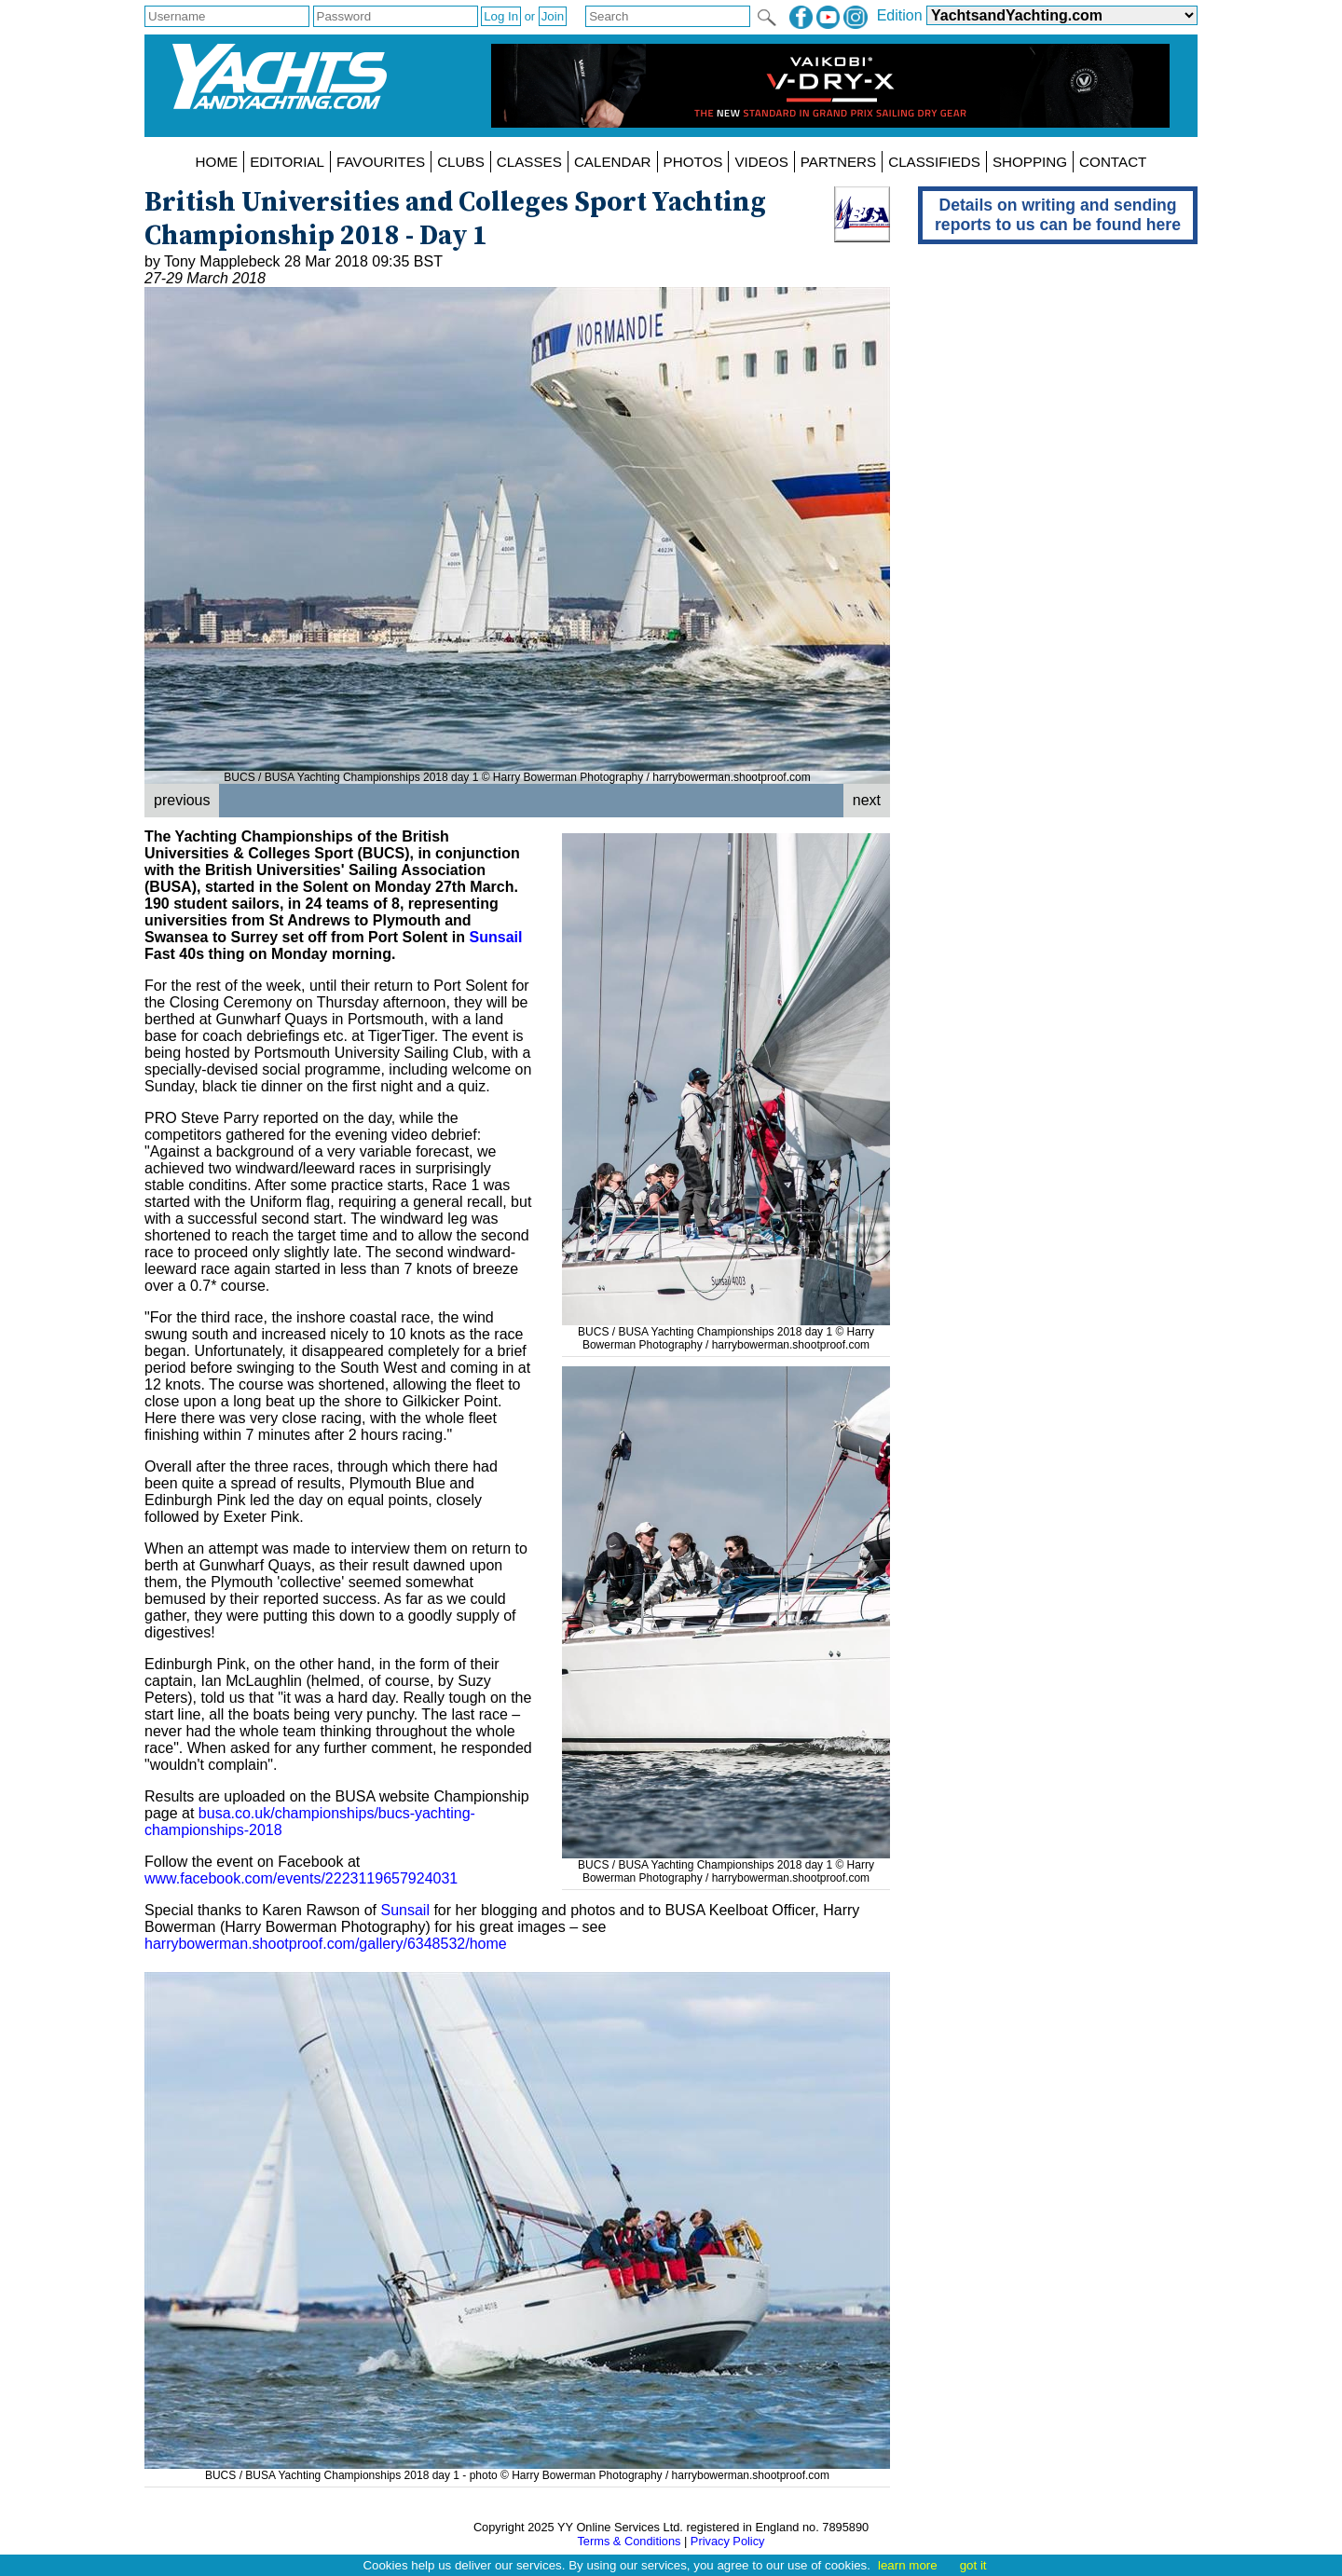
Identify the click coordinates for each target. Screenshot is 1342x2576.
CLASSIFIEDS (934, 162)
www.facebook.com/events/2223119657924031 (301, 1878)
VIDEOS (760, 162)
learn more (908, 2565)
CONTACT (1112, 162)
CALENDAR (612, 162)
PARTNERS (838, 162)
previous (182, 800)
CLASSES (529, 162)
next (867, 800)
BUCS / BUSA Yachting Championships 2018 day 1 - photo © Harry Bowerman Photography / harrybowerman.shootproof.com (517, 2469)
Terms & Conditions (628, 2541)
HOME (217, 162)
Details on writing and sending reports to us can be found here (1058, 215)
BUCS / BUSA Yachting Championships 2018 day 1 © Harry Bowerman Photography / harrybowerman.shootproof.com (726, 1331)
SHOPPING (1030, 162)
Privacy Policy (728, 2541)
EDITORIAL (287, 162)
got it (973, 2565)
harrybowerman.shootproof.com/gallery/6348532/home (325, 1944)
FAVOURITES (380, 162)
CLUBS (461, 162)
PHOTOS (693, 162)
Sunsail (496, 937)
